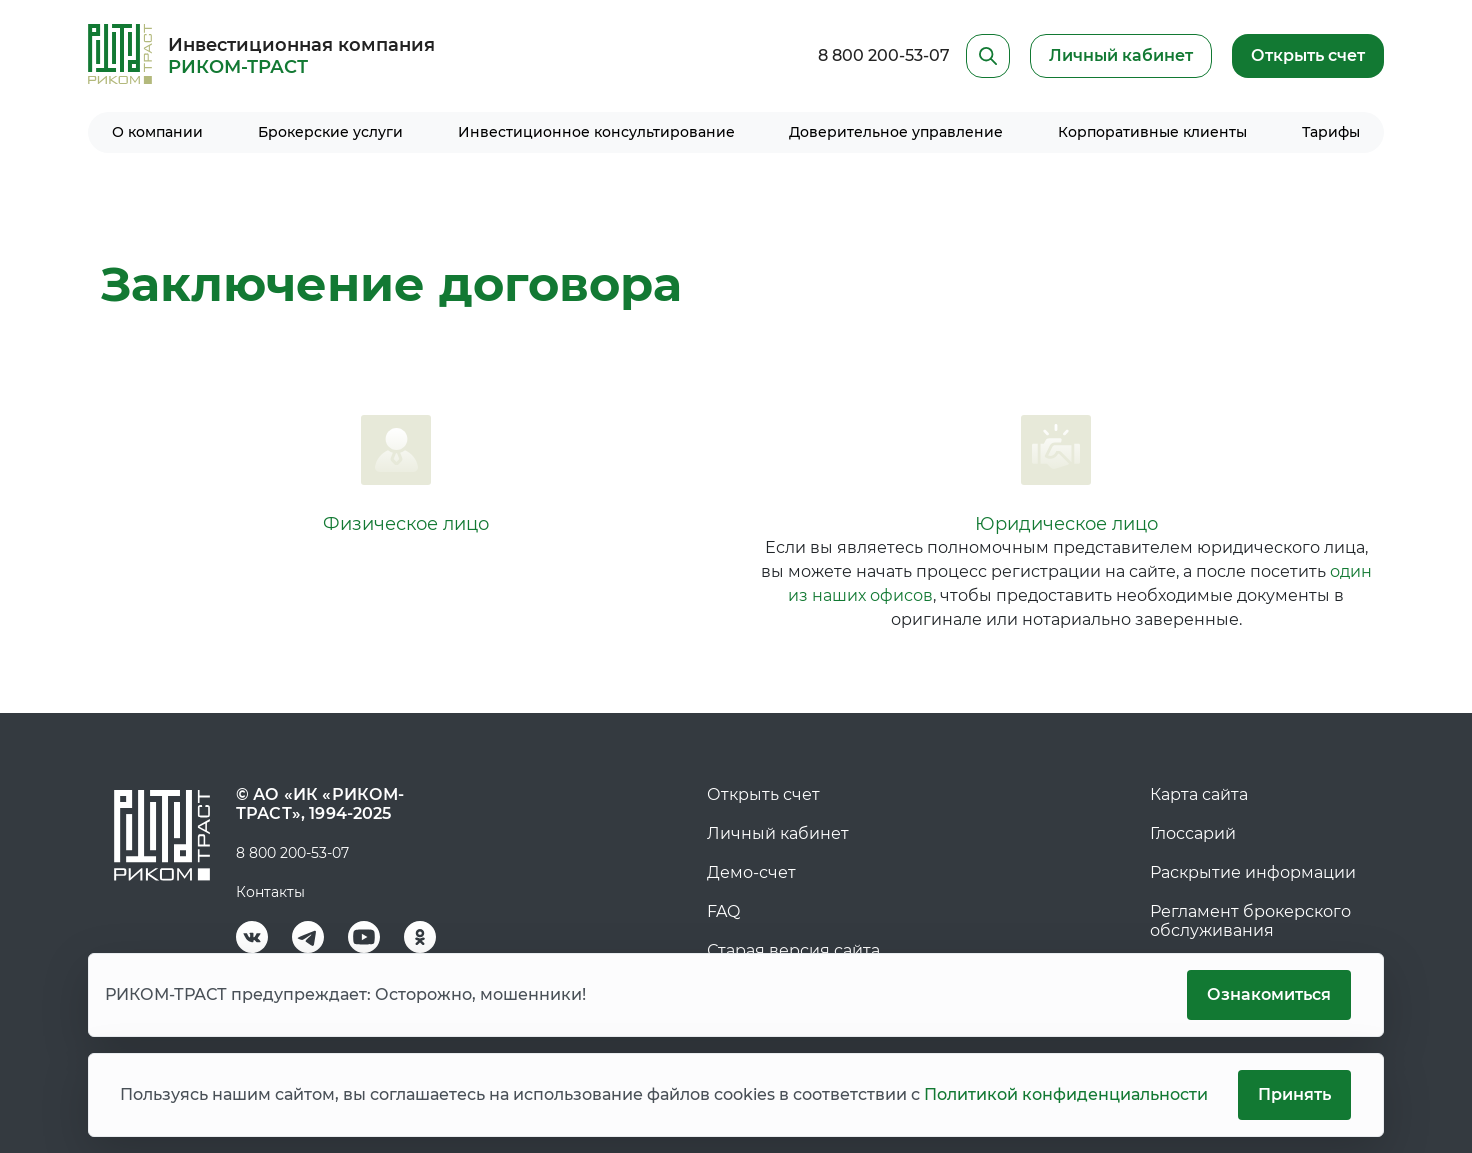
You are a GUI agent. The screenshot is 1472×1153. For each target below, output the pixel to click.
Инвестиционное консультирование (596, 132)
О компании (157, 132)
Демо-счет (751, 872)
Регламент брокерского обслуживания (1250, 921)
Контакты (270, 892)
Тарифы (1331, 132)
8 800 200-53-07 (884, 55)
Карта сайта (1199, 794)
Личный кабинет (778, 833)
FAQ (723, 911)
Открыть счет (1308, 55)
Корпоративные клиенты (1152, 132)
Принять (1294, 1094)
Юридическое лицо (1066, 524)
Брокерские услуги (330, 132)
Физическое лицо (406, 524)
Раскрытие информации (1253, 872)
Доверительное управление (896, 132)
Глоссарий (1193, 833)
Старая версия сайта (793, 950)
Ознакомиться (1269, 994)
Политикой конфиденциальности (1066, 1094)
